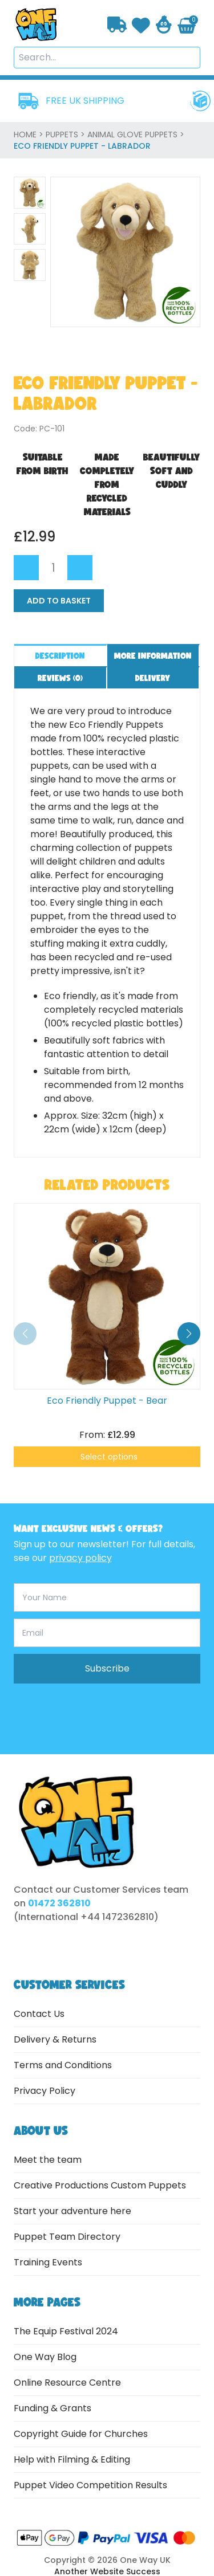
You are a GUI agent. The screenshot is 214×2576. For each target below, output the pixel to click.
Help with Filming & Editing (72, 2459)
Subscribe (107, 1668)
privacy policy (80, 1557)
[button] (188, 1333)
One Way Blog (45, 2356)
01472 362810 (59, 1903)
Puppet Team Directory (67, 2236)
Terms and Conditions (63, 2065)
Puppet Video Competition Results (90, 2485)
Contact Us (39, 2013)
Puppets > (66, 134)
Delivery (152, 677)
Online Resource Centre (67, 2382)
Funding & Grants (52, 2408)
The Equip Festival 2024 (66, 2331)
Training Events (48, 2262)
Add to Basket (59, 600)
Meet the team (48, 2159)
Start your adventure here (72, 2211)
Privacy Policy (44, 2090)
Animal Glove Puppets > (135, 134)
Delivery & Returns (55, 2039)
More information (153, 655)
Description (60, 655)
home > (30, 134)
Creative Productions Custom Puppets (100, 2185)
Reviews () (60, 677)
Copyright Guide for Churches (81, 2433)
